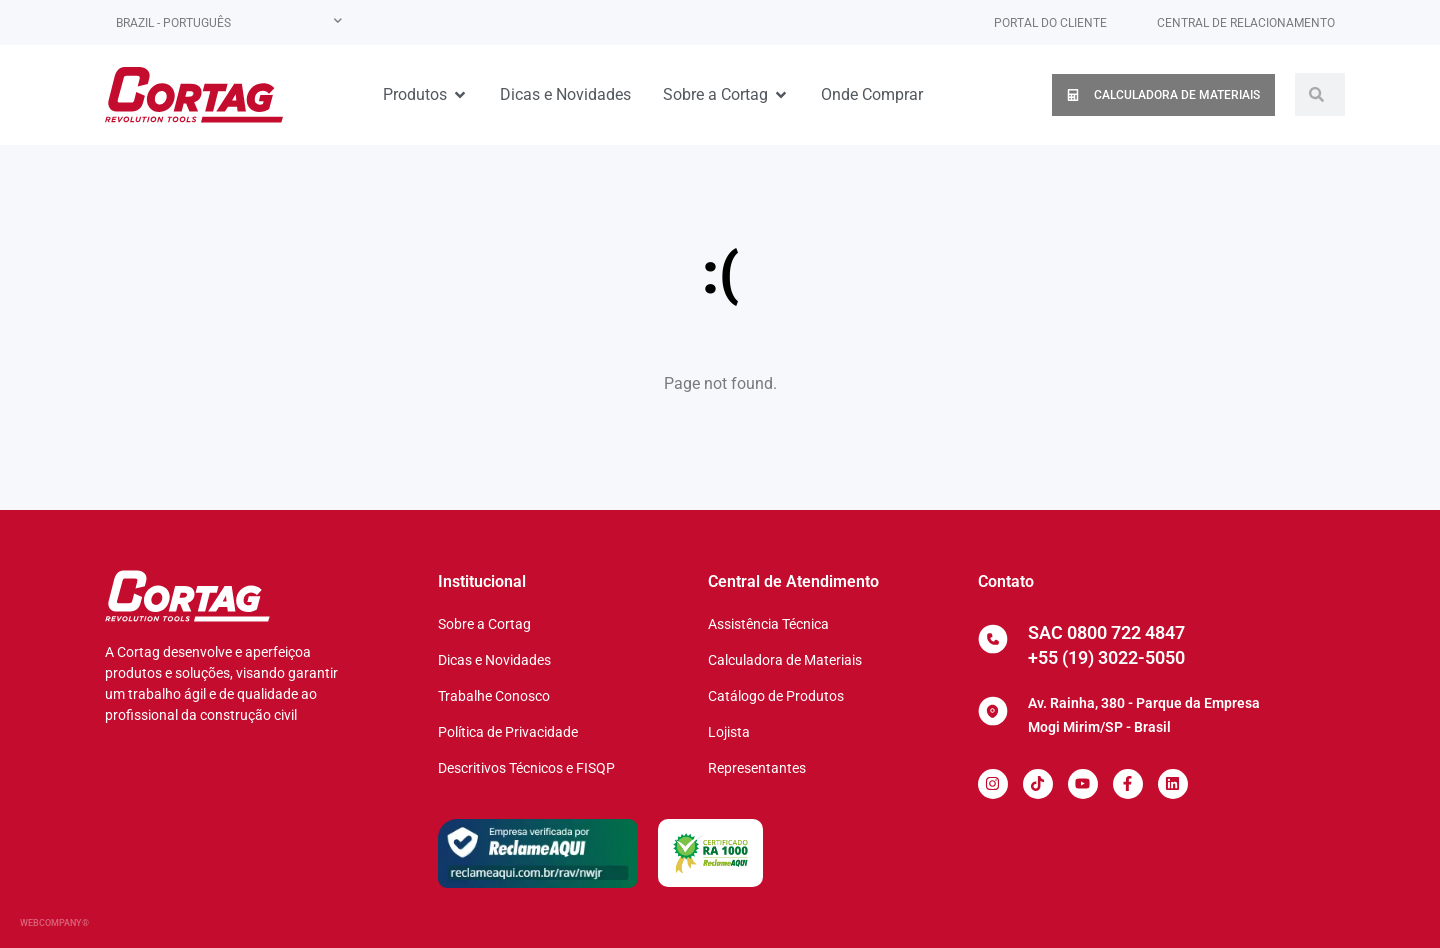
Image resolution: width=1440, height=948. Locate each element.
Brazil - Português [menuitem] (173, 23)
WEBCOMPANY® (54, 923)
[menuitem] (229, 22)
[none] (229, 22)
